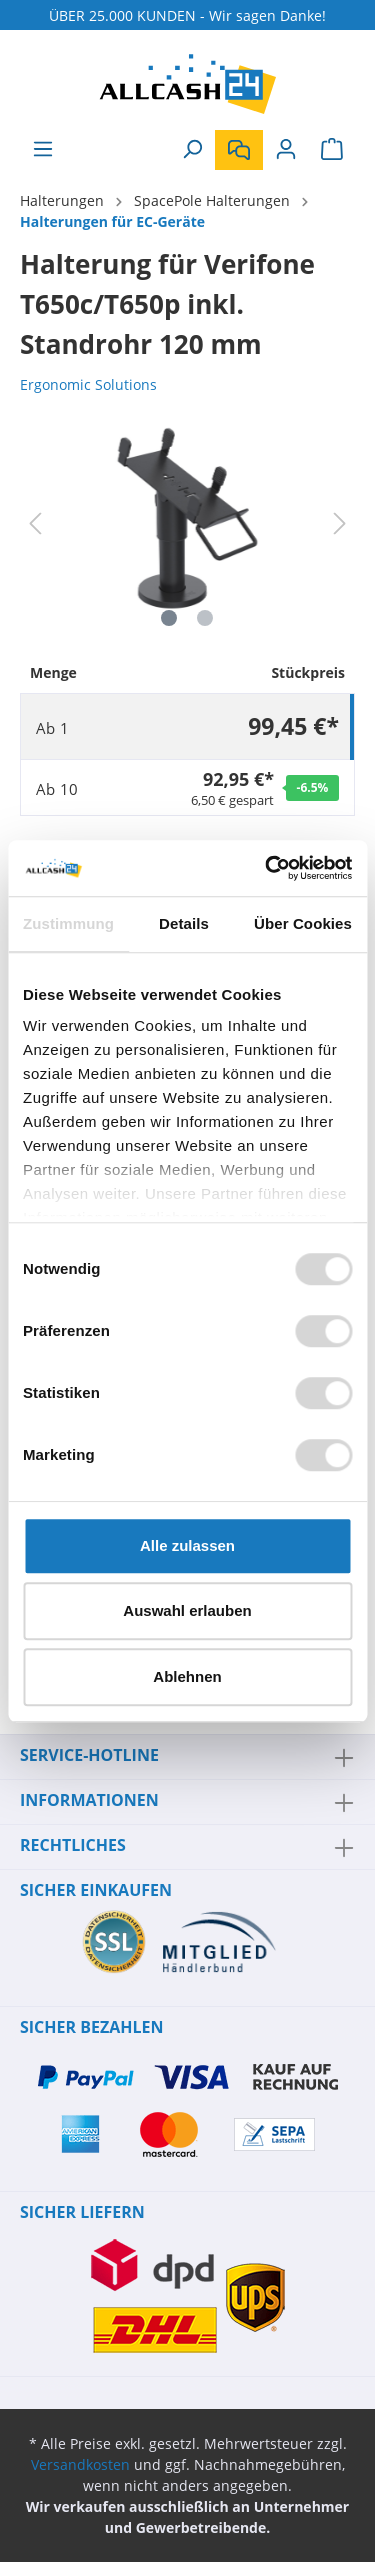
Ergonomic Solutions (88, 384)
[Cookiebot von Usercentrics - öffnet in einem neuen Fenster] (267, 868)
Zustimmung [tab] (68, 923)
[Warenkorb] (332, 149)
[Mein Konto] (286, 149)
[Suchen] (192, 149)
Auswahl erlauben (187, 1610)
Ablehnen (187, 1676)
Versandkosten (80, 2464)
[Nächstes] (340, 523)
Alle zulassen (187, 1545)
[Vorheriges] (35, 523)
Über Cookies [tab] (303, 923)
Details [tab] (184, 923)
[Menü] (43, 149)
